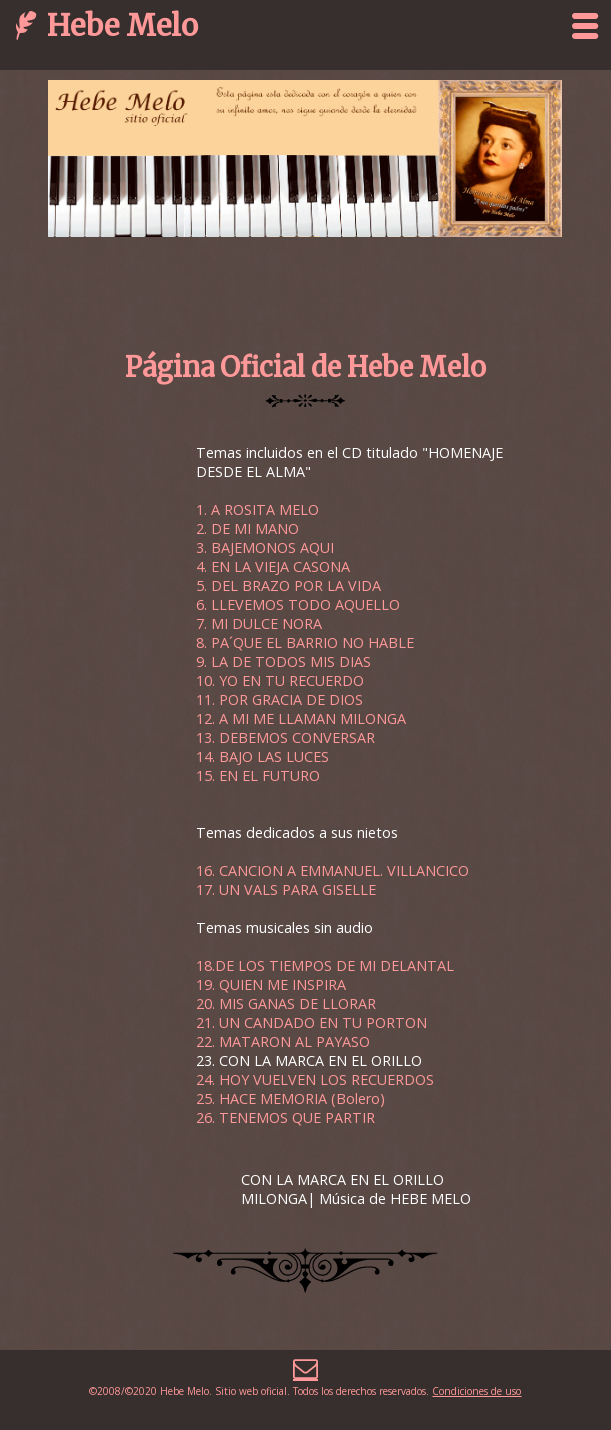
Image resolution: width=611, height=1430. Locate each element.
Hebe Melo (122, 25)
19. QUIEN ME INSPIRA (271, 984)
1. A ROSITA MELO (257, 509)
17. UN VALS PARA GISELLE (286, 889)
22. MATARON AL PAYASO (283, 1041)
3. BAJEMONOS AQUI (265, 547)
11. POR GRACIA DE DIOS (279, 699)
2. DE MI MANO (247, 528)
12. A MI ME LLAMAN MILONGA (301, 718)
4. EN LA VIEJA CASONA (273, 566)
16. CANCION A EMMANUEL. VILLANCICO (332, 870)
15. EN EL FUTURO (258, 775)
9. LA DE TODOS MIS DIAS (283, 661)
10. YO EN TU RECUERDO (280, 680)
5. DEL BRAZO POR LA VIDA (288, 585)
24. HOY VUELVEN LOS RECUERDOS (315, 1079)
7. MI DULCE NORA (259, 623)
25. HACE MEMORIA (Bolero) (290, 1098)
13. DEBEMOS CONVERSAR (285, 737)
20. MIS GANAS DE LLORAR (286, 1003)
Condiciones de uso (476, 1391)
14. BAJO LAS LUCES (262, 756)
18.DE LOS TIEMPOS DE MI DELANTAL (325, 965)
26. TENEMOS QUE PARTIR (285, 1117)
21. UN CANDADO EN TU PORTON (311, 1022)
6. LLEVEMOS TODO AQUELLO (298, 604)
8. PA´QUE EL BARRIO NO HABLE (305, 642)
